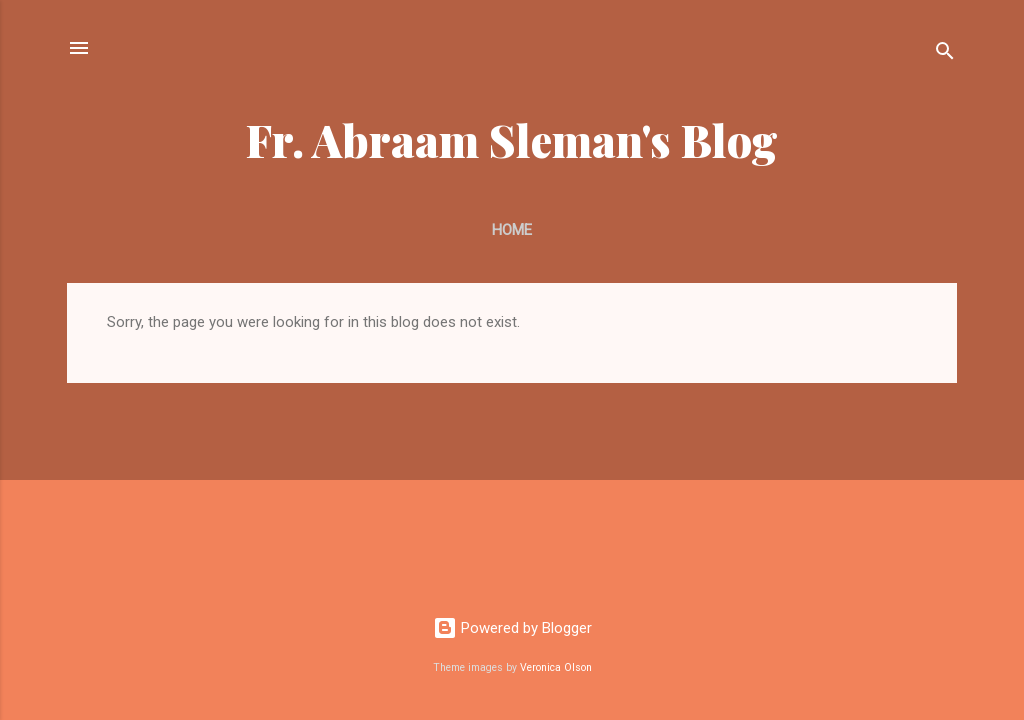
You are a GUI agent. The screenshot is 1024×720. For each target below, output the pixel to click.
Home (512, 230)
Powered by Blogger (512, 628)
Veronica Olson (556, 667)
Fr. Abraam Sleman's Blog (512, 139)
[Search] (945, 54)
